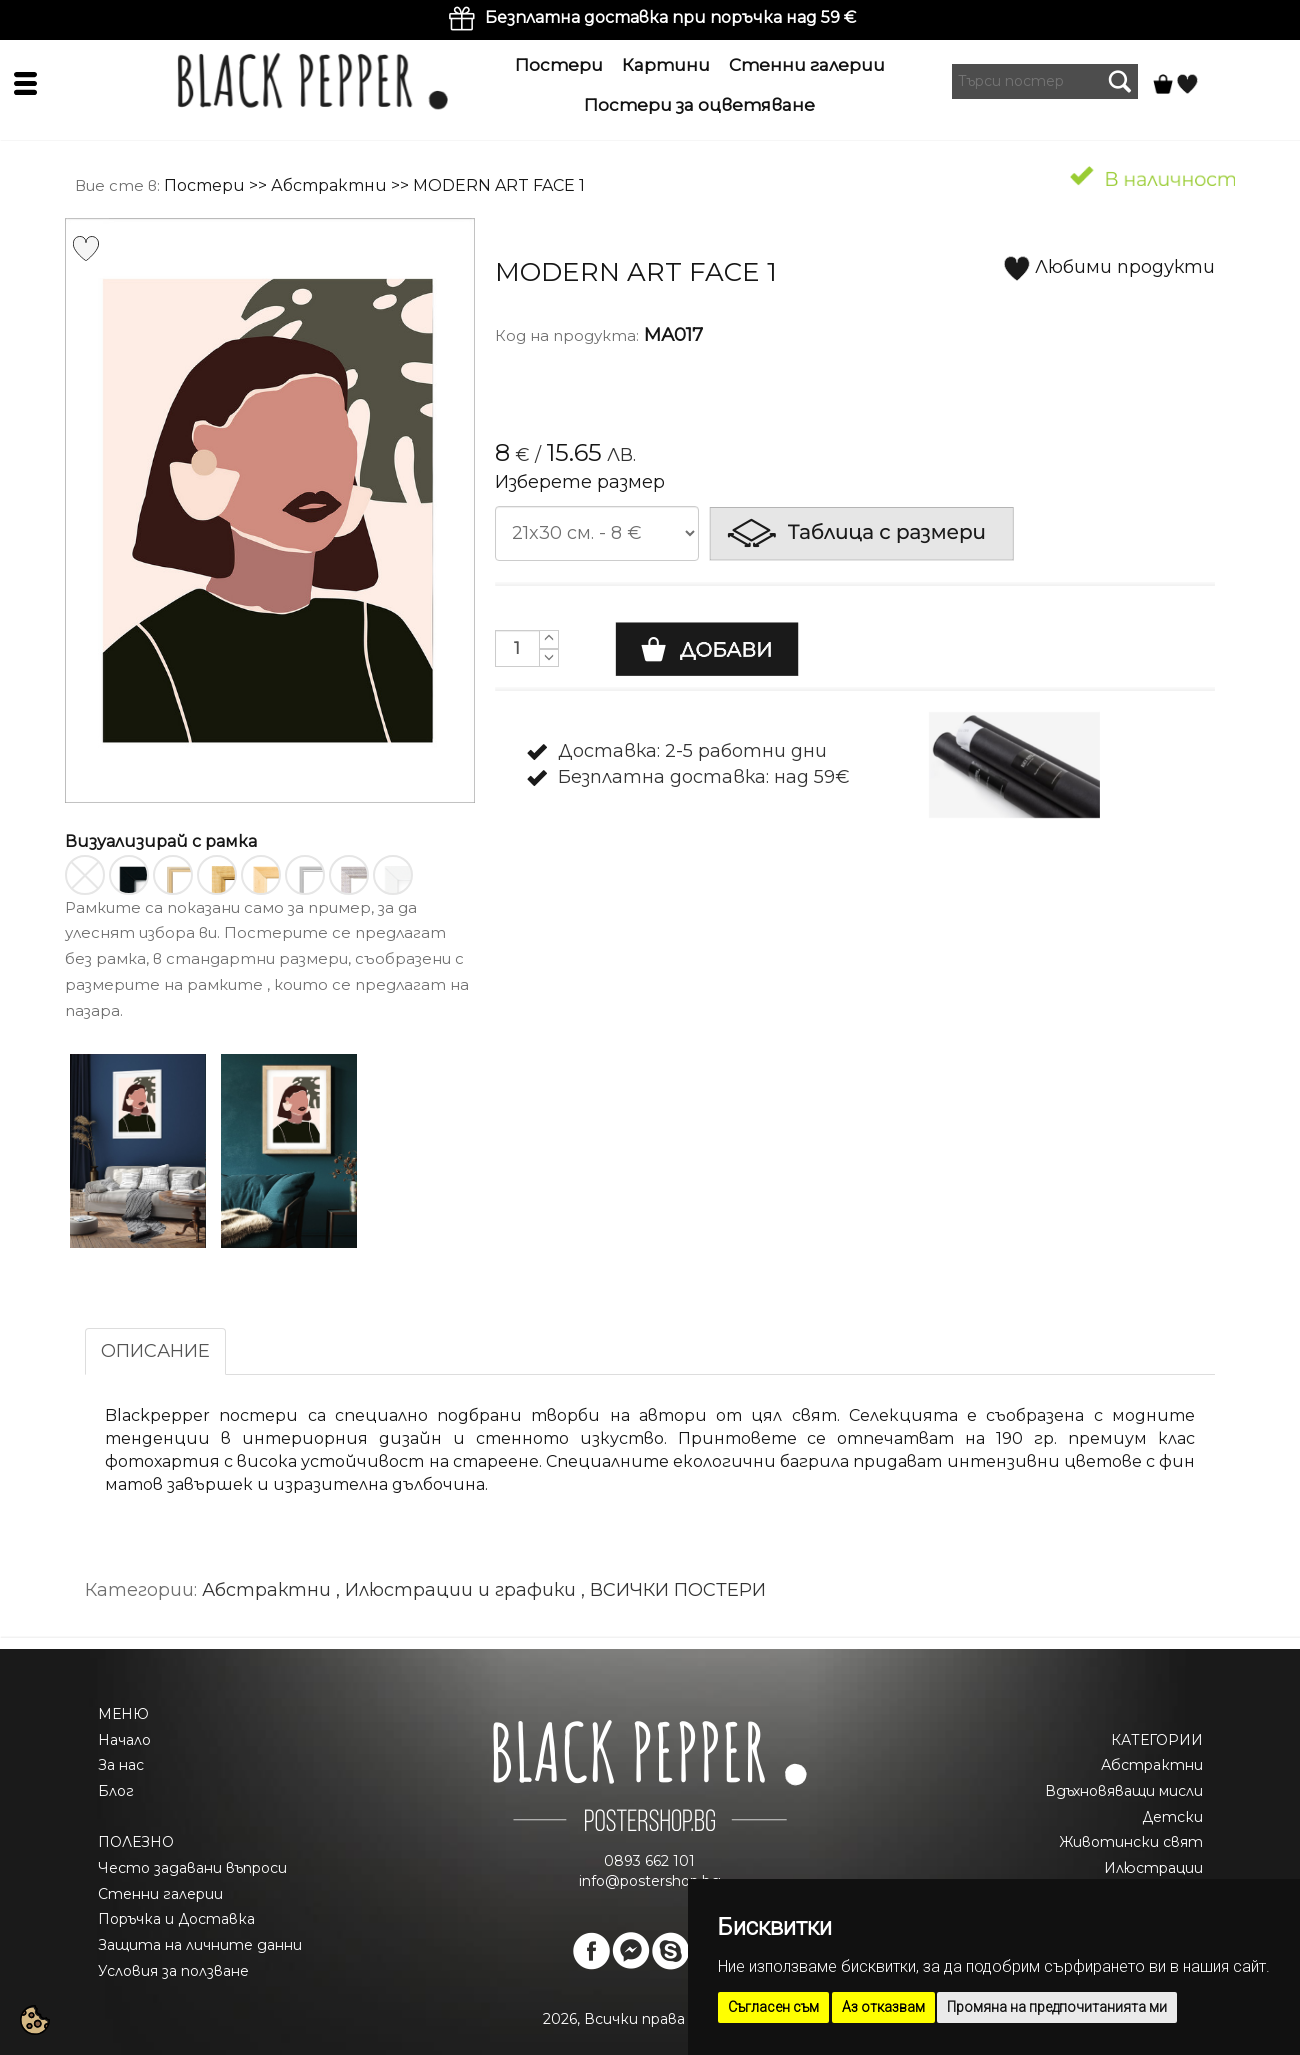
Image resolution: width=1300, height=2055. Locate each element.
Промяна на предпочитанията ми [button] (1057, 2007)
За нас (121, 1765)
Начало (124, 1740)
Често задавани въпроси (192, 1868)
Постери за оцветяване (699, 105)
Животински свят (1131, 1842)
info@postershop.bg (650, 1881)
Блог (116, 1791)
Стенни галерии (807, 65)
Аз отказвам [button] (883, 2007)
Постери (559, 65)
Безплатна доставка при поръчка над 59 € (670, 17)
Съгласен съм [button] (773, 2007)
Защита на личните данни (200, 1945)
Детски (1172, 1817)
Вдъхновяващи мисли (1124, 1791)
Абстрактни (329, 185)
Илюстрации (1153, 1868)
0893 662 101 (649, 1861)
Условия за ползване (173, 1971)
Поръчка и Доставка (176, 1919)
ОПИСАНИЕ (155, 1351)
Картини (666, 65)
